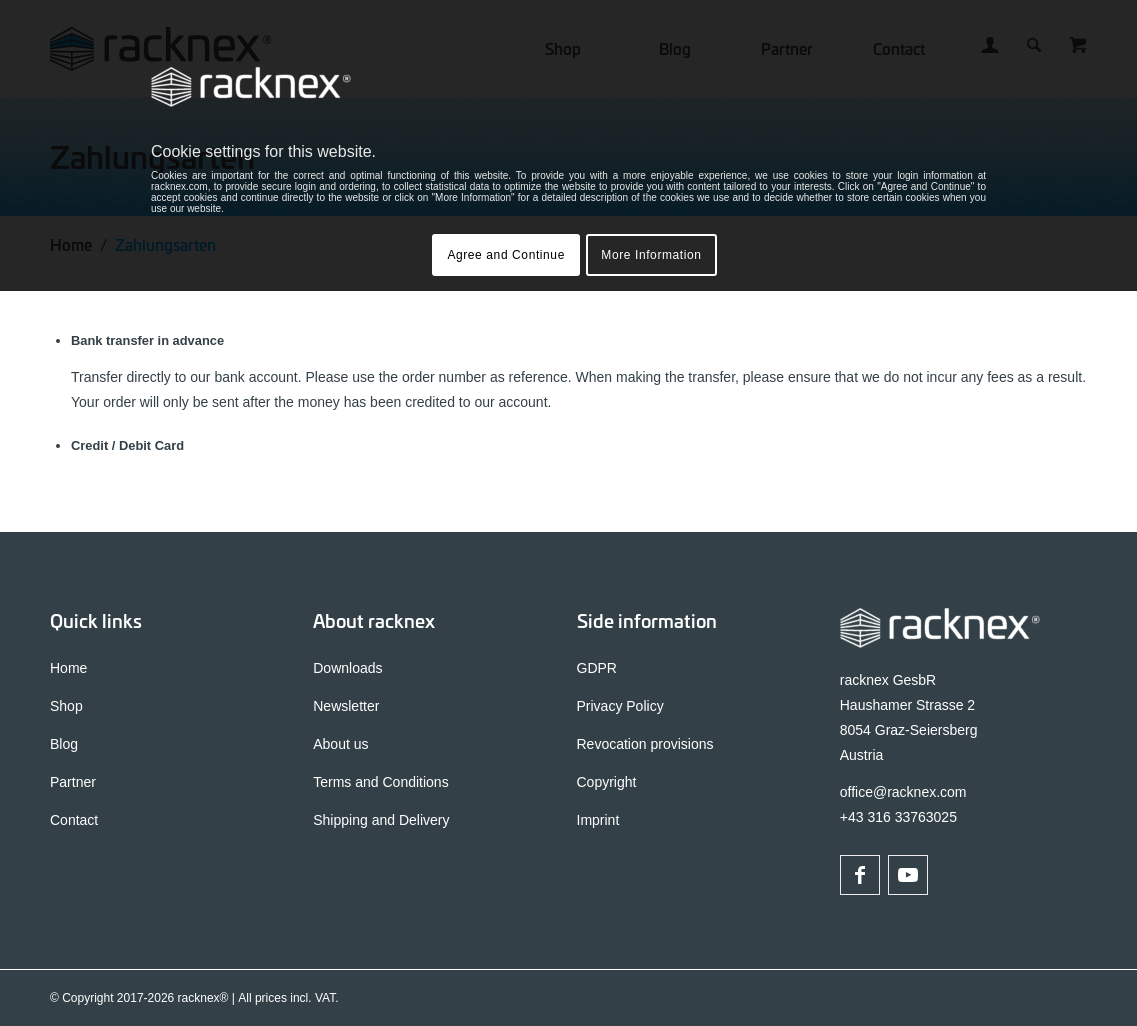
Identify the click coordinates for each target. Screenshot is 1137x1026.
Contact (74, 820)
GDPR (597, 668)
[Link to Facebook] (860, 875)
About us (340, 744)
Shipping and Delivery (381, 820)
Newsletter (346, 706)
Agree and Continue (506, 255)
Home (68, 668)
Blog (64, 744)
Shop (66, 706)
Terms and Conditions (380, 782)
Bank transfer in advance (147, 340)
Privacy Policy (620, 706)
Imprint (598, 820)
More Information (651, 255)
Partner (73, 782)
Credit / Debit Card (127, 445)
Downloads (347, 668)
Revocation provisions (645, 744)
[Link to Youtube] (908, 875)
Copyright (607, 782)
